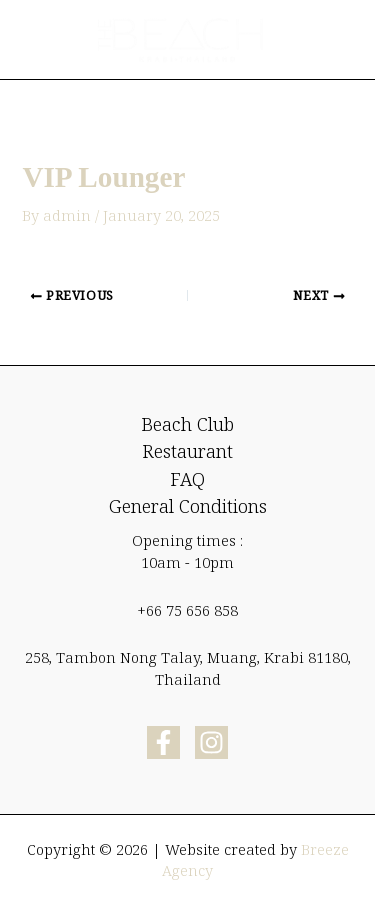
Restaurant (187, 451)
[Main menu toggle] (329, 40)
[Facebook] (163, 742)
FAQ (187, 479)
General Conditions (188, 506)
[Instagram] (211, 742)
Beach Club (187, 424)
